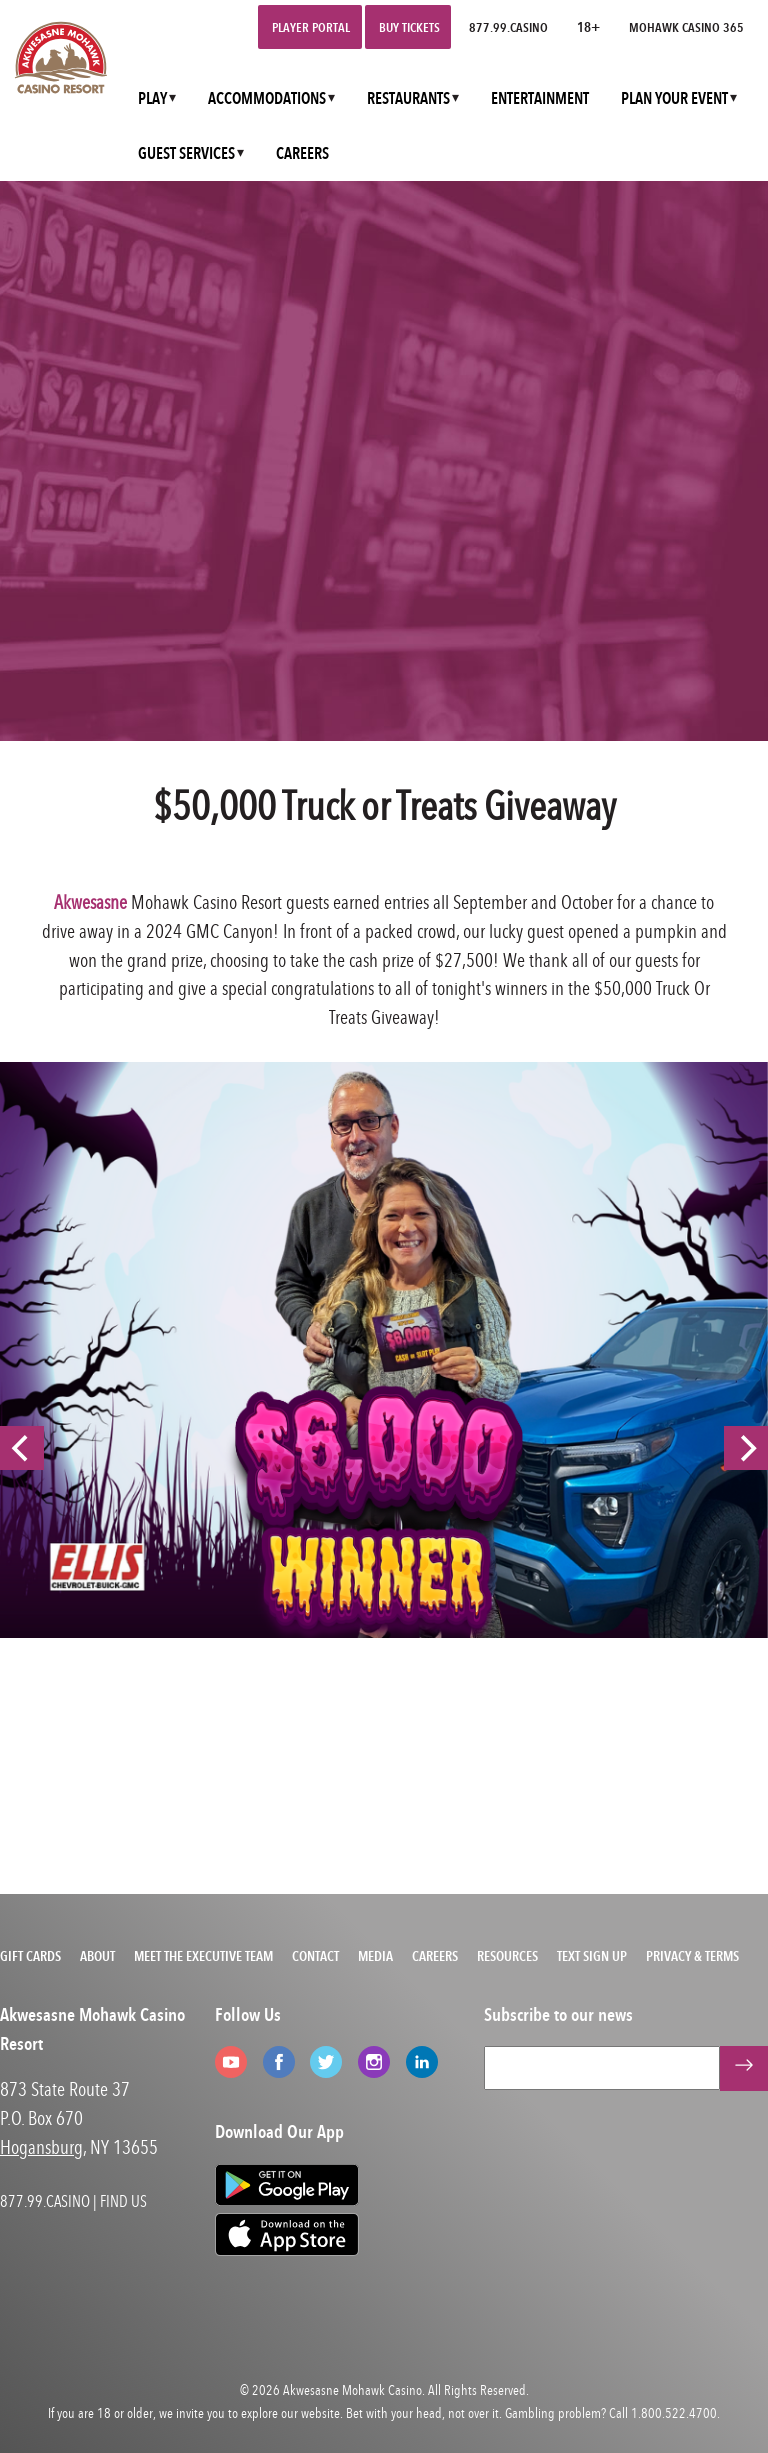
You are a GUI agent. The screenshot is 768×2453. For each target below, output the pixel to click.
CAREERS (302, 153)
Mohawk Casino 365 (686, 27)
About (97, 1956)
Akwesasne (90, 901)
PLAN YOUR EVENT (674, 98)
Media (375, 1956)
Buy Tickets (409, 27)
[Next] (746, 1448)
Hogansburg (41, 2146)
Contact (315, 1956)
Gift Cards (30, 1956)
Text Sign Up (592, 1956)
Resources (507, 1956)
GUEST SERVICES (186, 153)
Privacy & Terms (692, 1956)
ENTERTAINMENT (540, 98)
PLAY (152, 98)
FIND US (123, 2201)
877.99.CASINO (508, 27)
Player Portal (311, 27)
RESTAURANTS (408, 98)
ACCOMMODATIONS (267, 98)
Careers (435, 1956)
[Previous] (22, 1448)
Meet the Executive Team (203, 1956)
